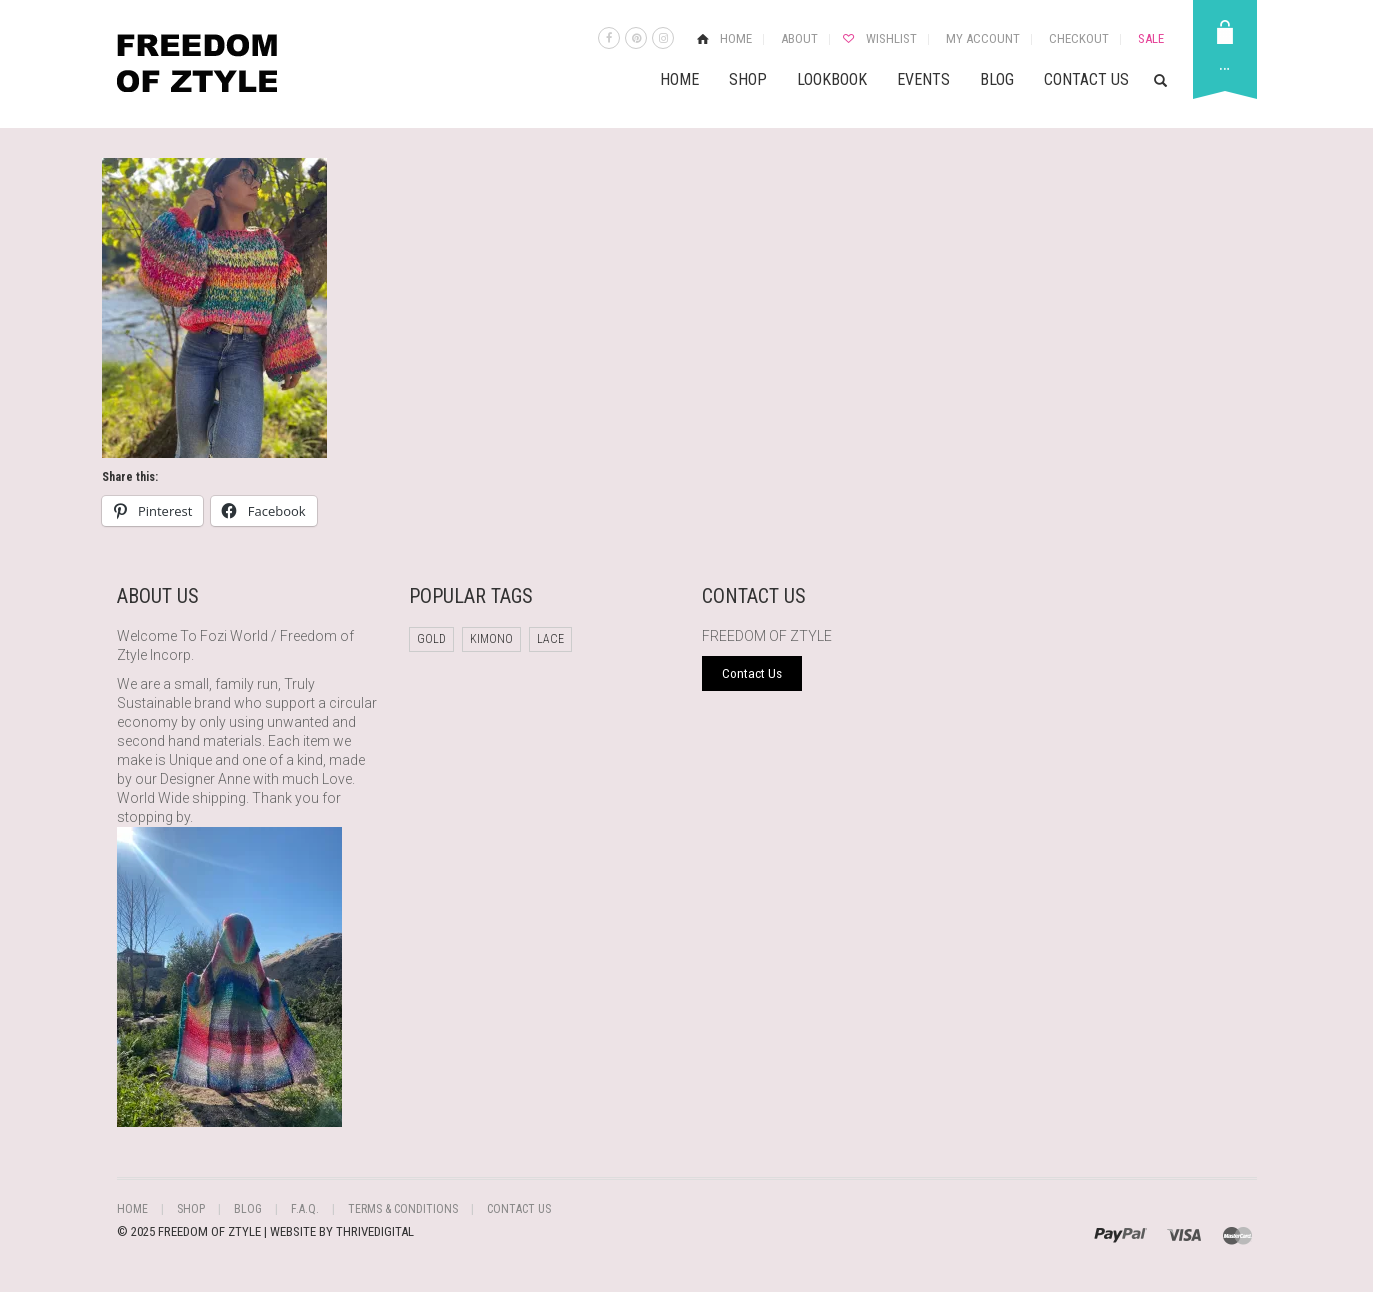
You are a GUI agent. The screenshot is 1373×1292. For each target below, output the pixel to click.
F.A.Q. (305, 1209)
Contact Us (1086, 79)
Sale (1151, 38)
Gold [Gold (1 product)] (431, 639)
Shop (748, 79)
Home (736, 38)
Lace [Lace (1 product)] (550, 639)
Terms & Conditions (403, 1209)
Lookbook (832, 79)
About (799, 38)
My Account (983, 38)
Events (923, 79)
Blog (997, 79)
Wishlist (891, 38)
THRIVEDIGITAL (375, 1231)
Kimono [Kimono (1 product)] (491, 639)
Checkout (1079, 38)
